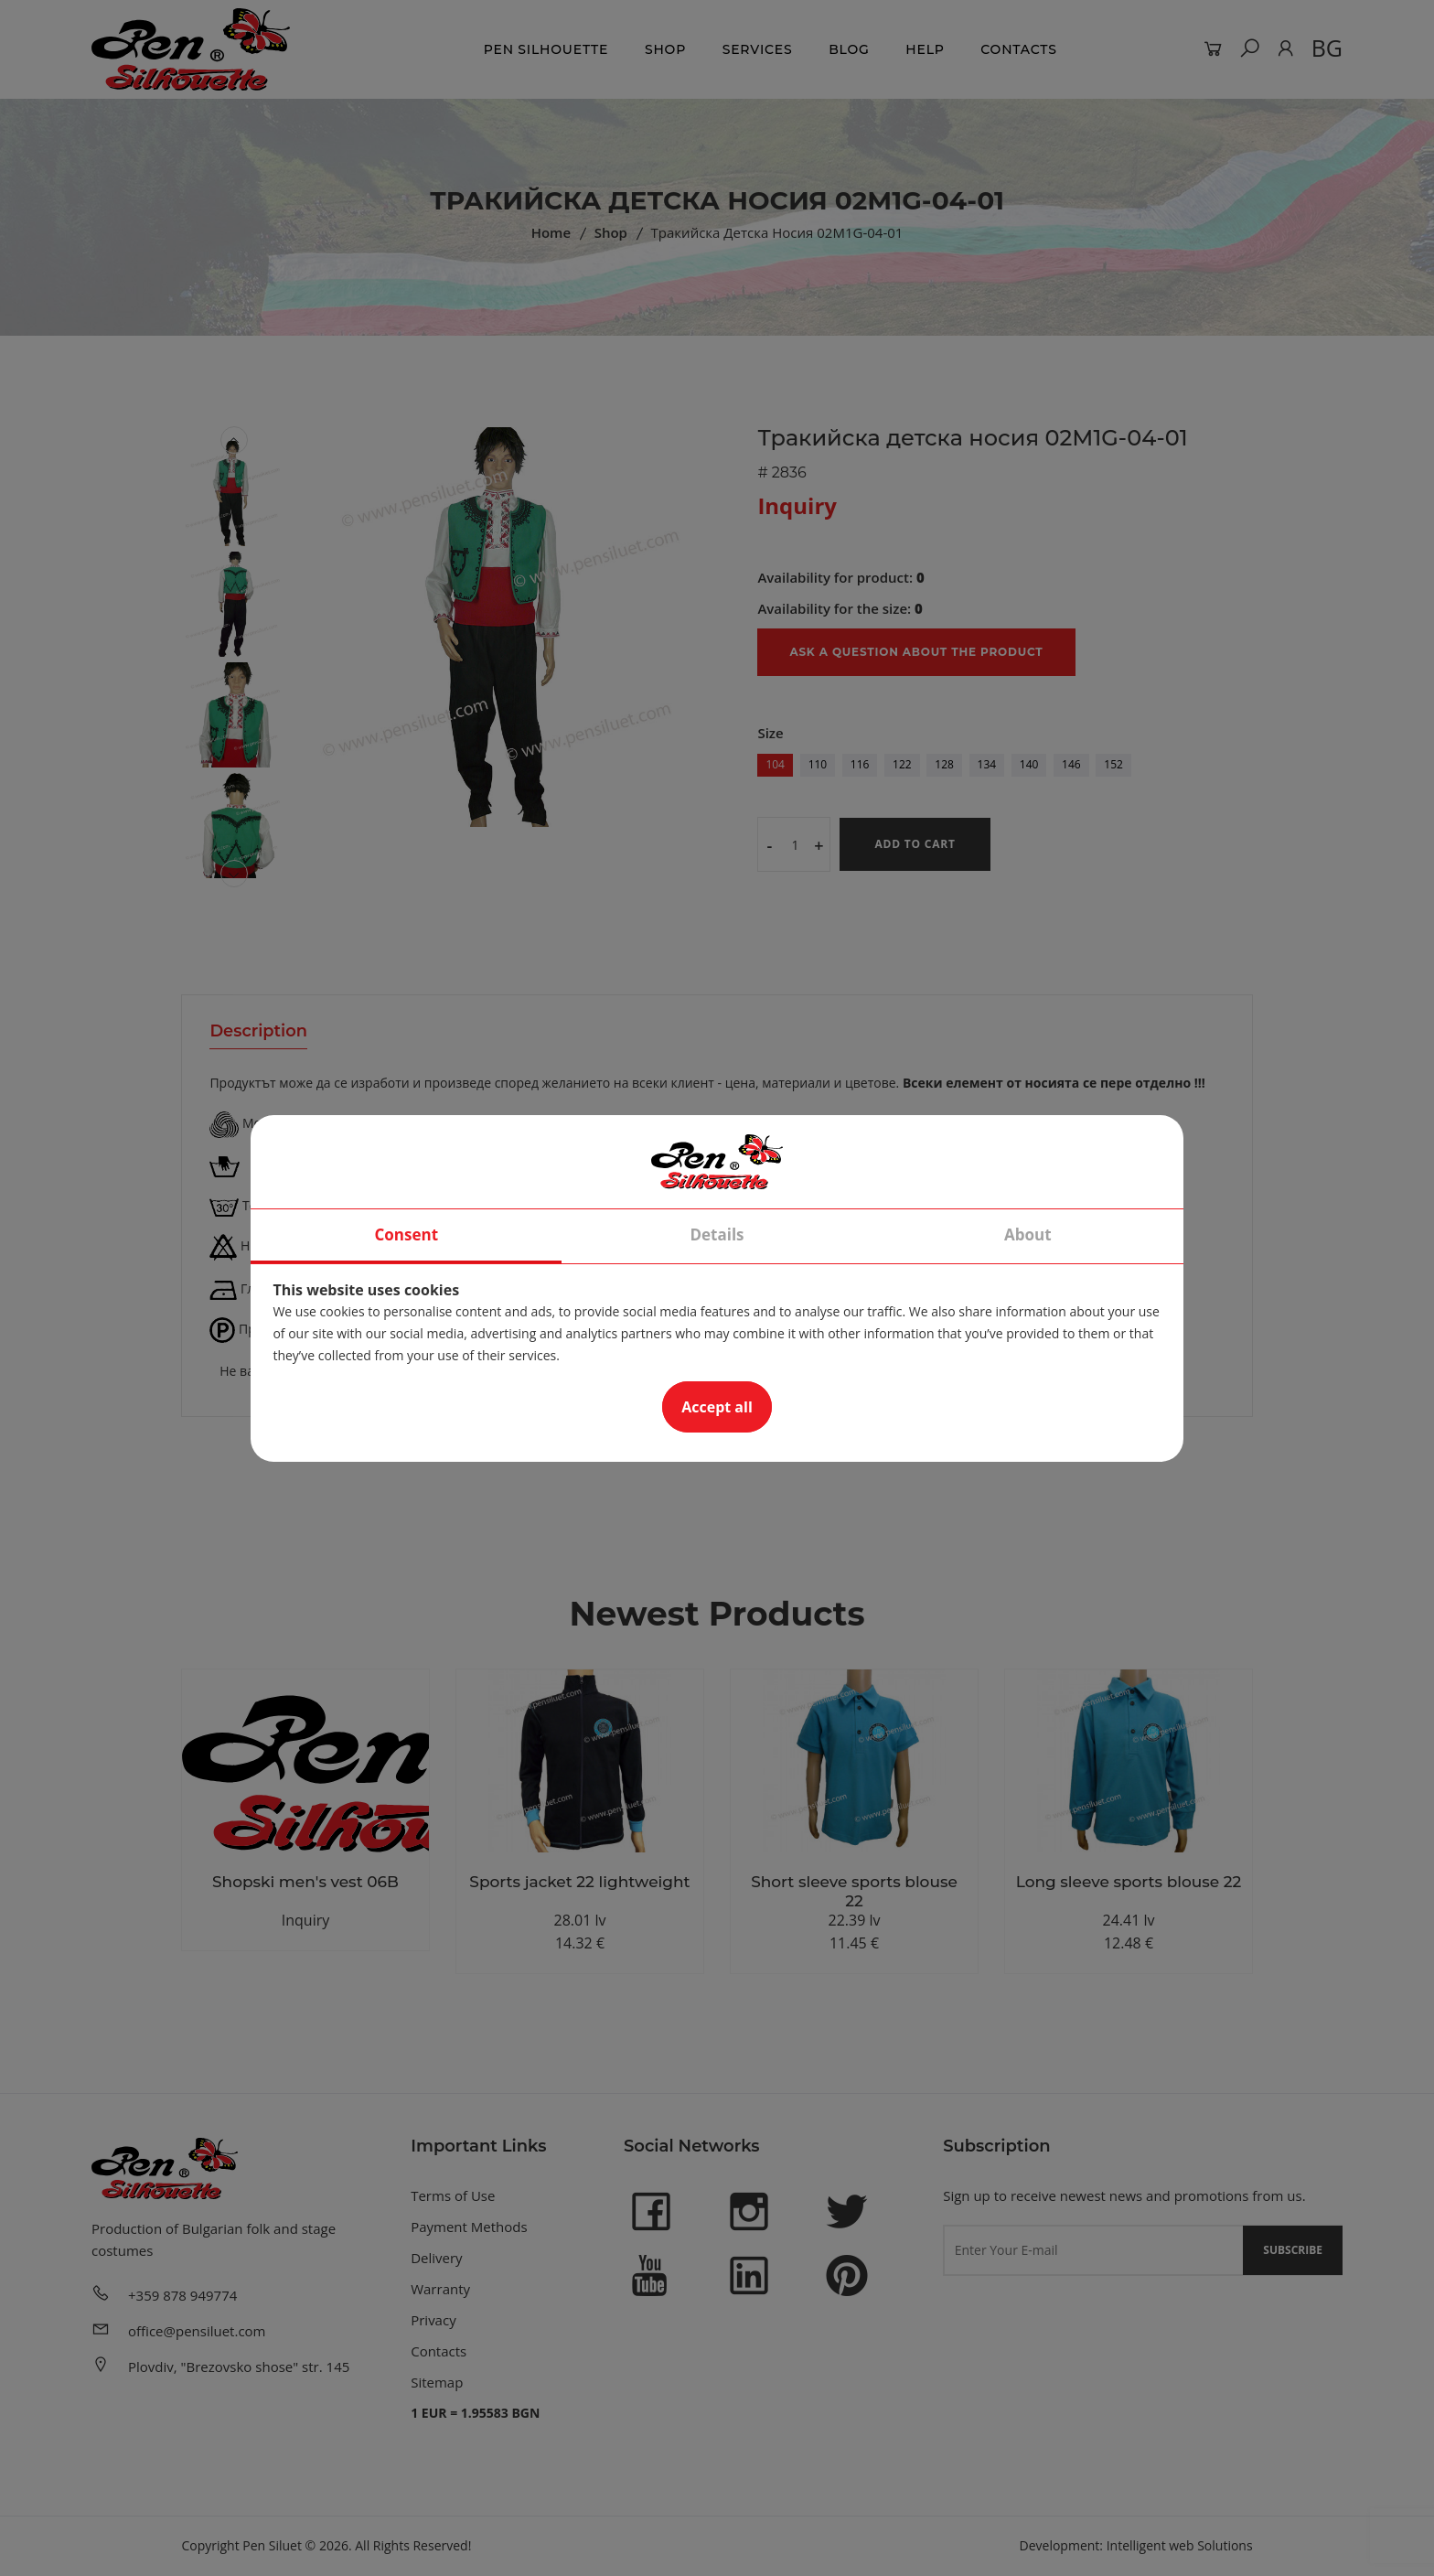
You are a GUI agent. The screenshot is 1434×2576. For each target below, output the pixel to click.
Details (717, 1234)
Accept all (717, 1407)
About (1028, 1234)
